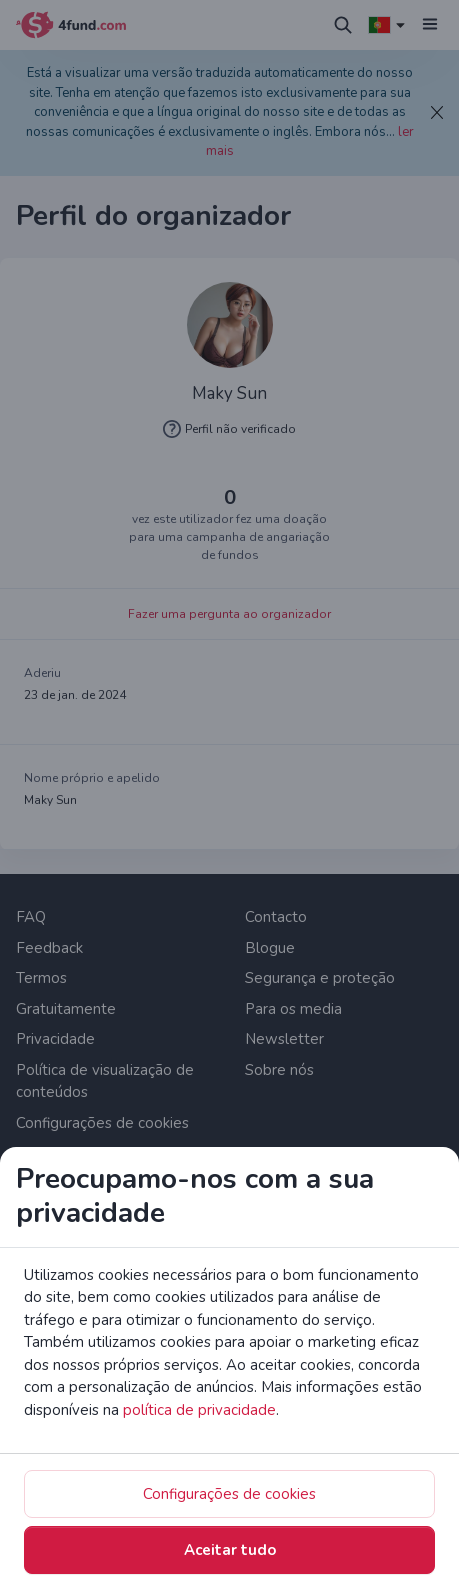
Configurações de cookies (229, 1494)
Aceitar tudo (230, 1550)
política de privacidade (199, 1410)
